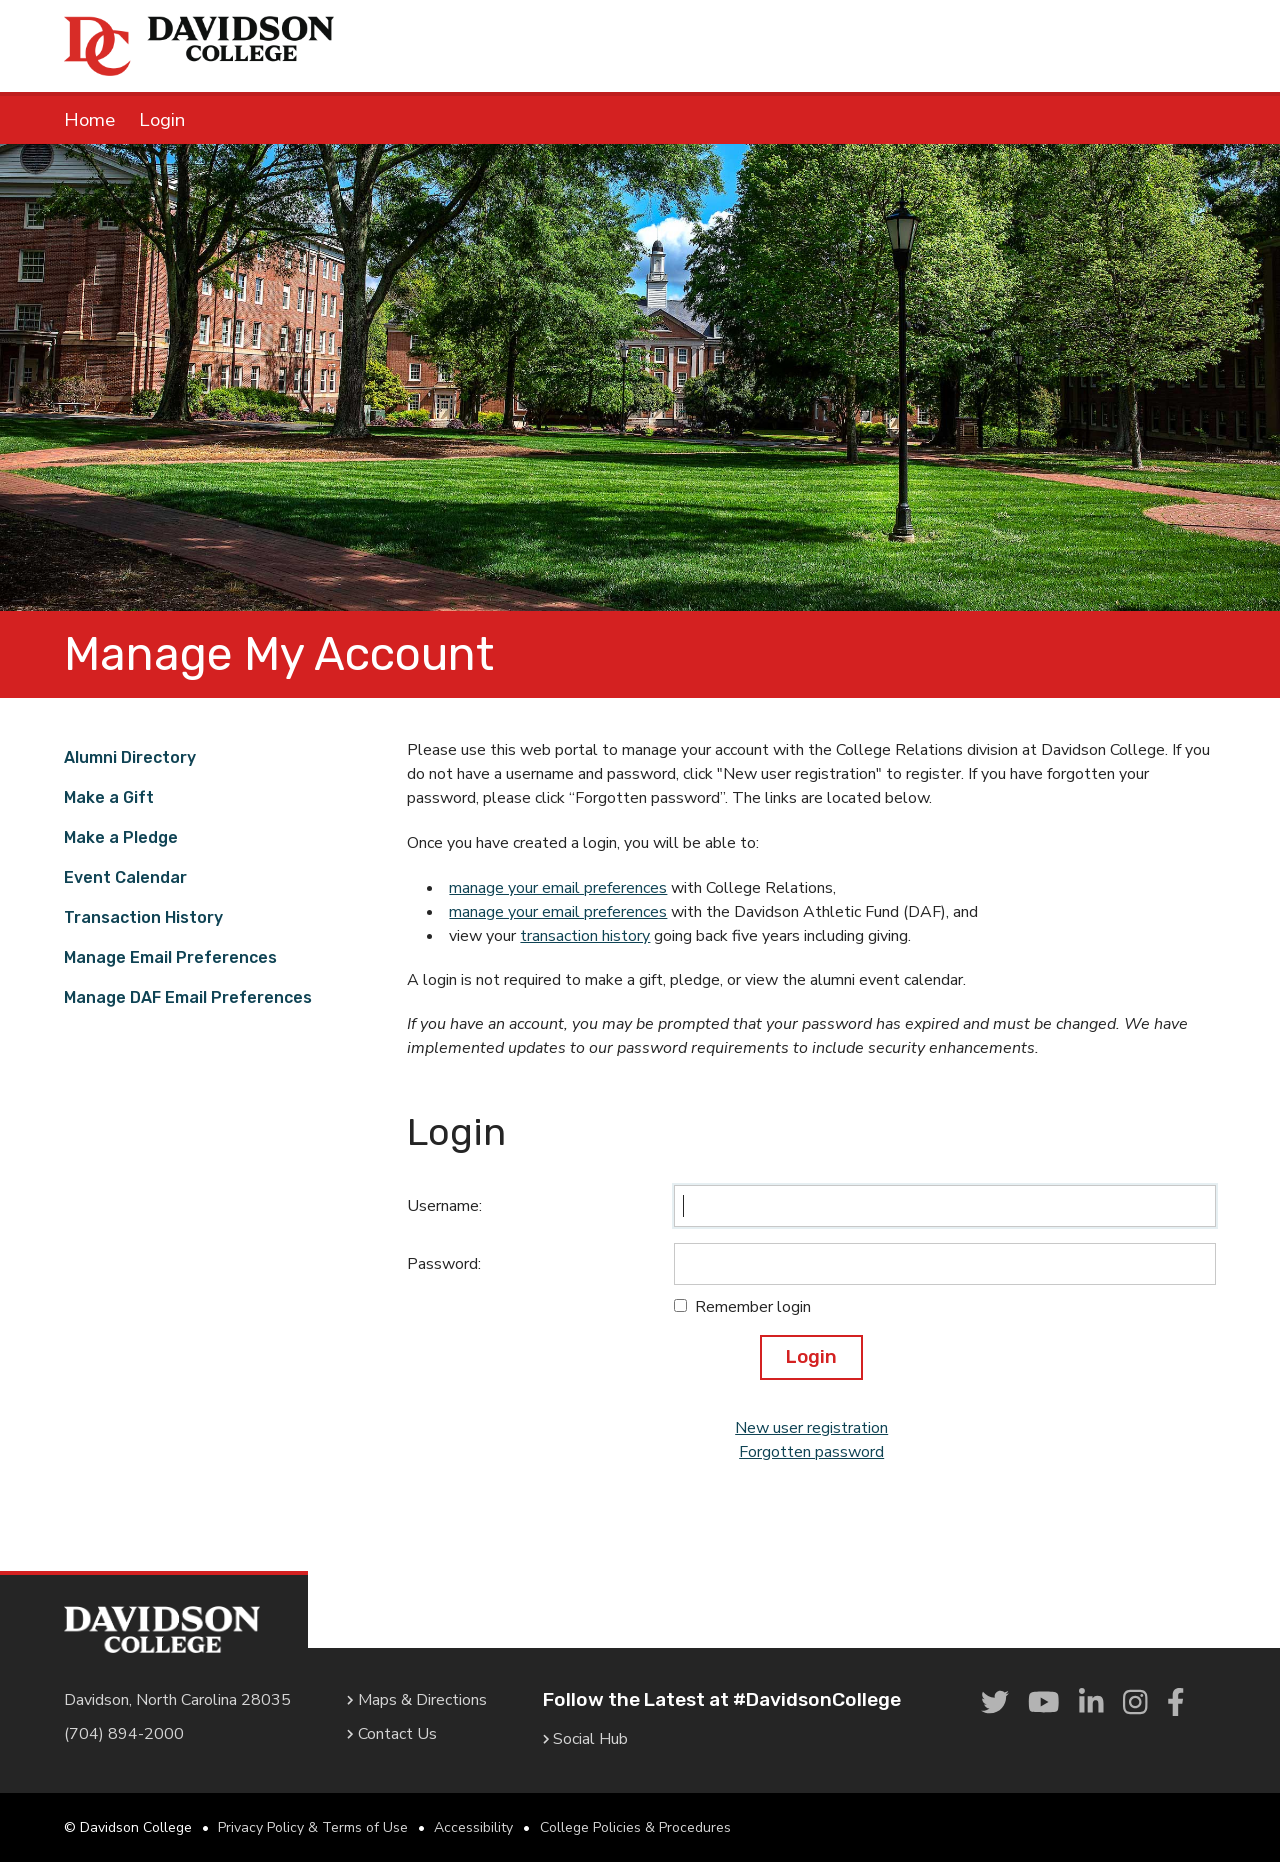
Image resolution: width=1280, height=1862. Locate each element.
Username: (444, 1206)
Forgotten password (811, 1452)
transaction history (585, 936)
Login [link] (162, 120)
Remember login (753, 1307)
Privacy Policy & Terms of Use (313, 1827)
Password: (444, 1264)
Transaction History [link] (143, 917)
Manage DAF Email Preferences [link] (188, 997)
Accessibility (473, 1827)
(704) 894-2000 (124, 1734)
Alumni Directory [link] (130, 757)
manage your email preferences (558, 888)
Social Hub (586, 1739)
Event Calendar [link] (125, 877)
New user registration (811, 1428)
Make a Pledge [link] (121, 837)
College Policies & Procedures (635, 1827)
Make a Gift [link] (109, 797)
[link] (995, 1704)
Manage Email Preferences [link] (170, 957)
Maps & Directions (417, 1700)
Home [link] (89, 120)
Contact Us (392, 1734)
